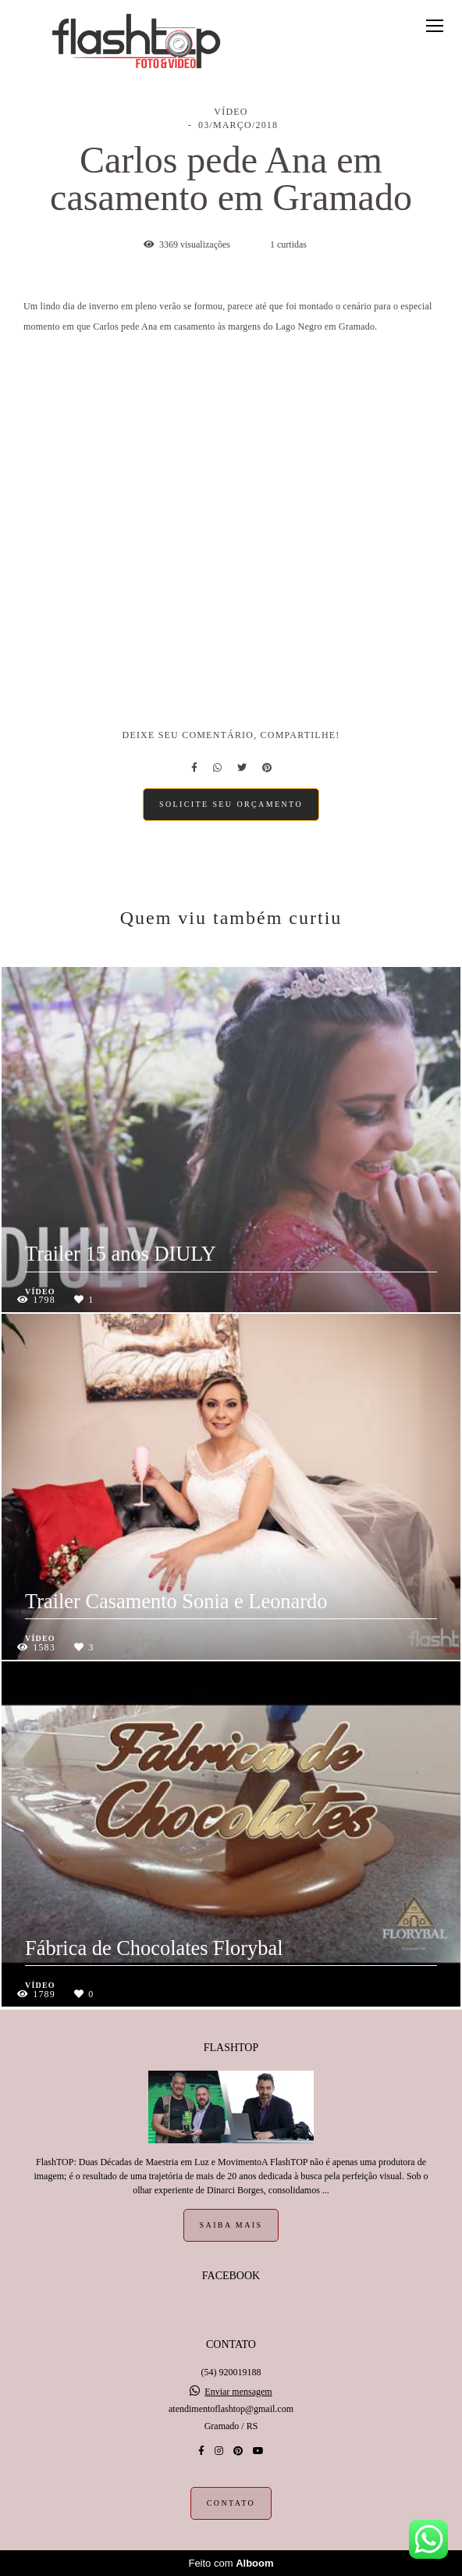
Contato (231, 2503)
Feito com (230, 2563)
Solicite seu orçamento (231, 804)
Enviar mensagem (238, 2391)
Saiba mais (231, 2225)
